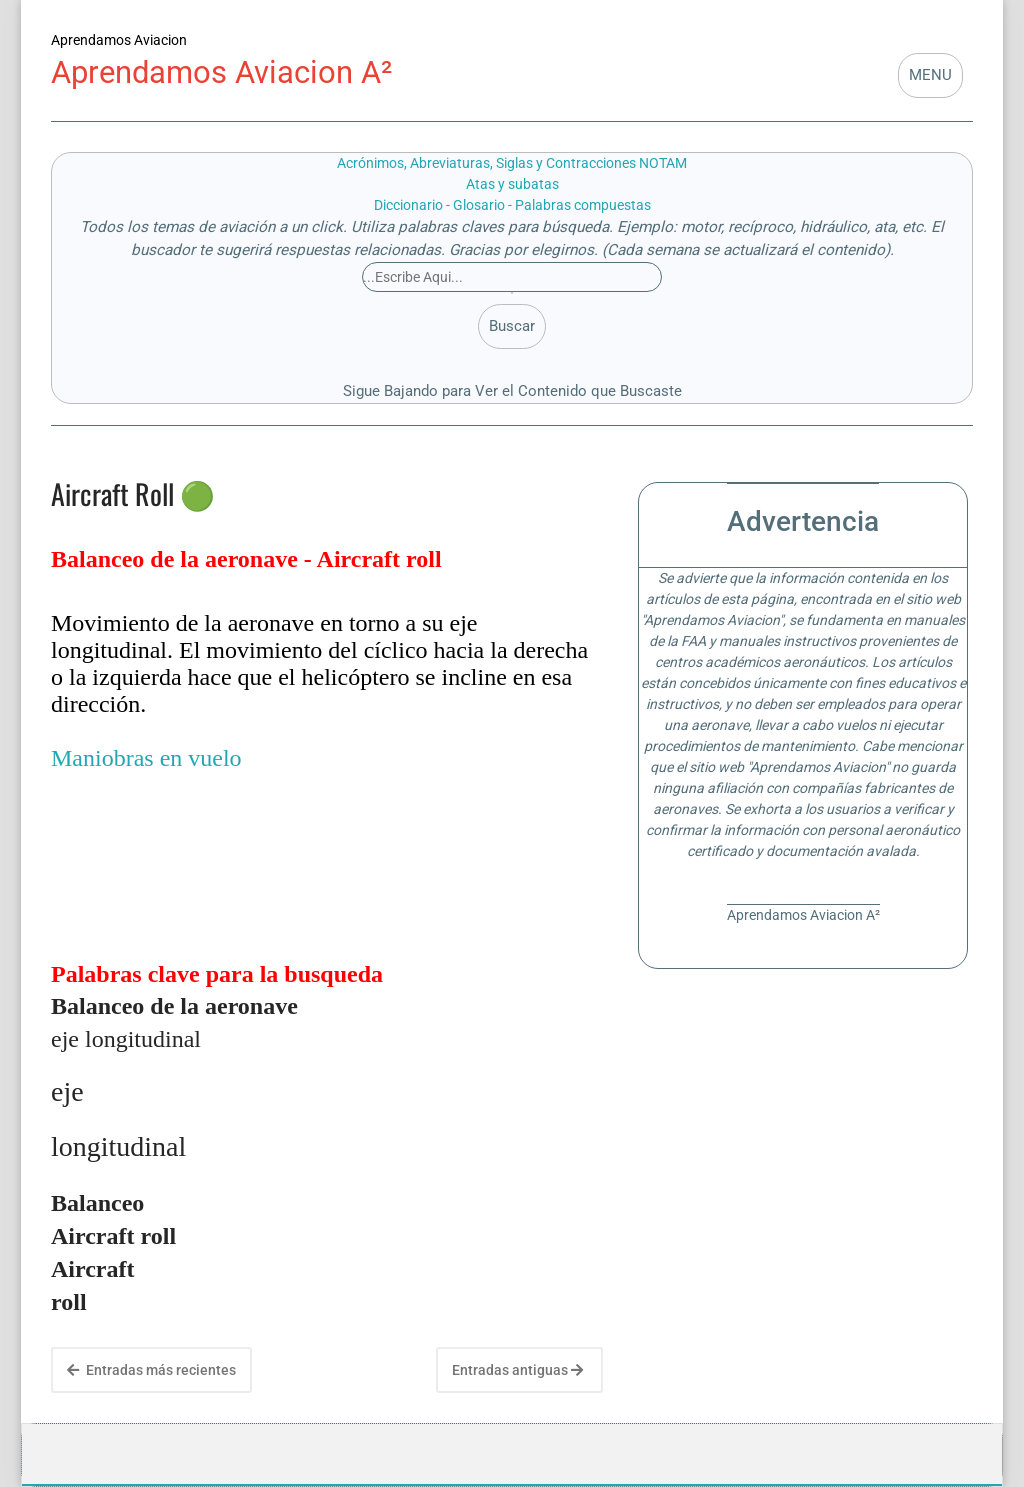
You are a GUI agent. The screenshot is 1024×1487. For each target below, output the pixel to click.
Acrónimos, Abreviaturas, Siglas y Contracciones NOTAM (512, 163)
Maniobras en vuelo (146, 758)
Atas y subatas (512, 184)
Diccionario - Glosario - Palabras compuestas (512, 205)
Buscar (512, 326)
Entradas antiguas (517, 1370)
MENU (930, 75)
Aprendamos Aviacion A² (221, 72)
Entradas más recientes (151, 1370)
